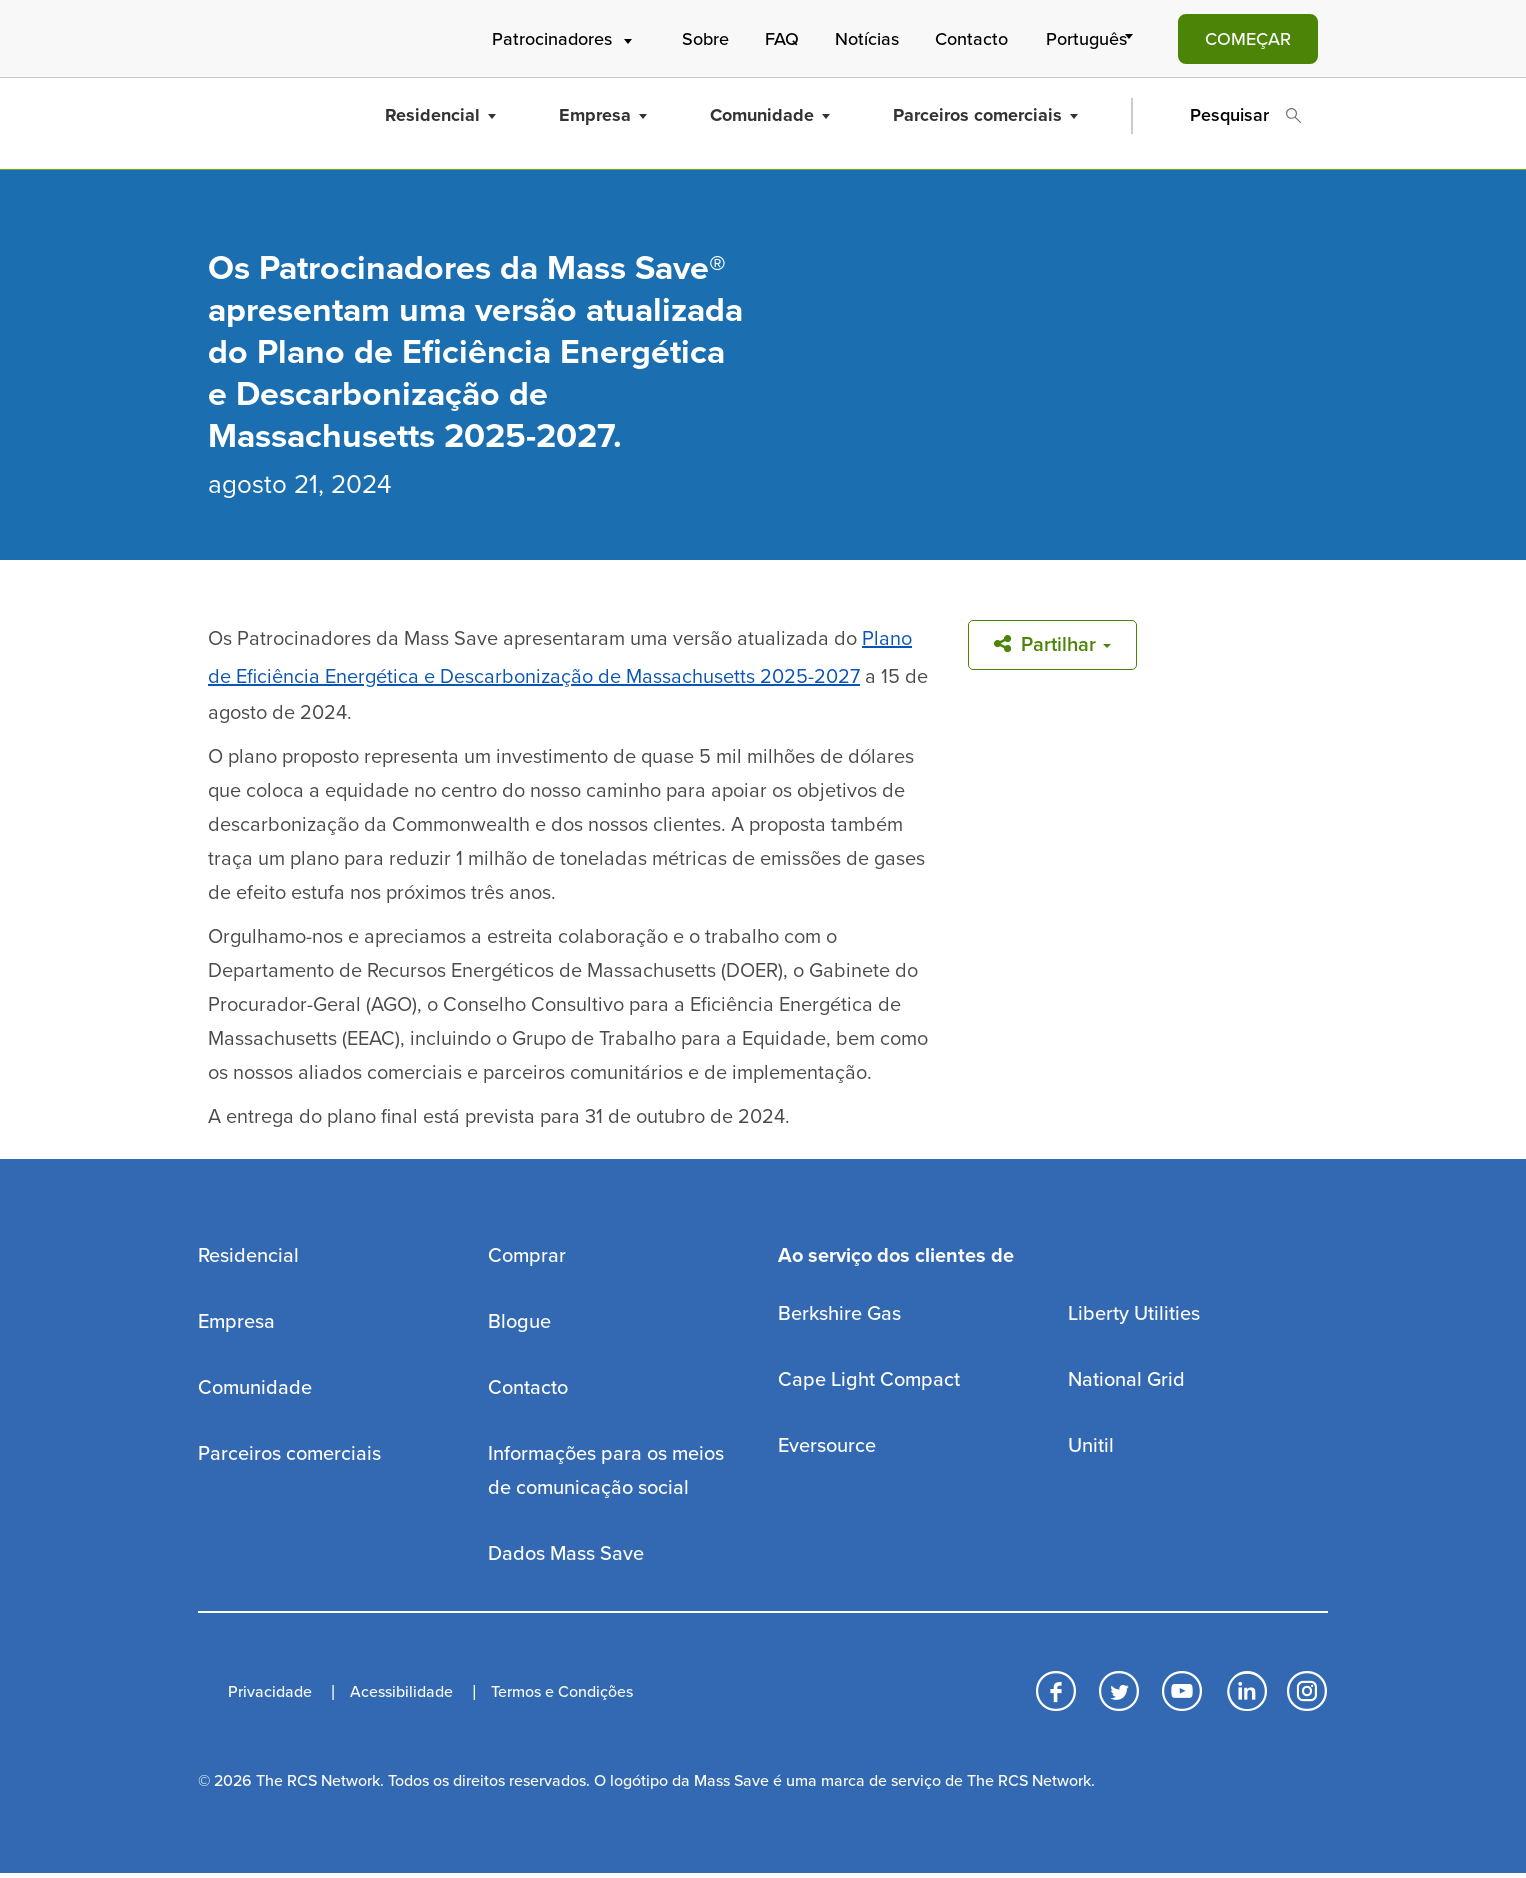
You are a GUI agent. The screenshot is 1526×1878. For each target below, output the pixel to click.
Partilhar (1052, 645)
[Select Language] (1093, 39)
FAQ (782, 39)
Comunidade (770, 115)
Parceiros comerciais (985, 115)
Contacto (971, 39)
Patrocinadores (564, 39)
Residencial (440, 115)
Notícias (867, 39)
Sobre (705, 39)
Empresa (603, 115)
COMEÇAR (1248, 39)
